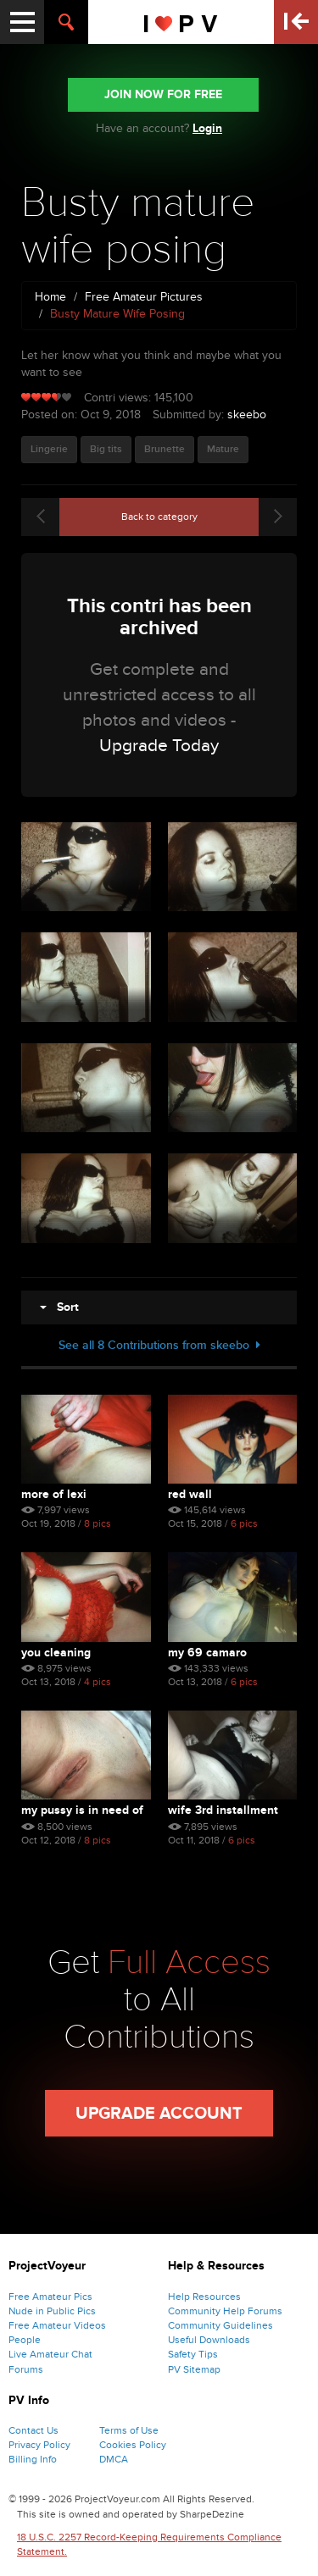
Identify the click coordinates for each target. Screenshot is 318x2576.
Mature (223, 449)
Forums (25, 2369)
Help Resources (204, 2296)
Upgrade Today (159, 745)
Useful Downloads (209, 2340)
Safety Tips (193, 2354)
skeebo (246, 414)
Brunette (164, 449)
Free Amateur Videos (57, 2325)
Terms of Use (129, 2430)
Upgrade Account (159, 2113)
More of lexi (53, 1494)
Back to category (159, 516)
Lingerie (49, 449)
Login (207, 128)
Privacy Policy (39, 2445)
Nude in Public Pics (52, 2311)
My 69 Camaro (207, 1652)
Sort (59, 1307)
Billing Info (32, 2459)
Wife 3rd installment (223, 1810)
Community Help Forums (225, 2311)
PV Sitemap (194, 2369)
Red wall (190, 1494)
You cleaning (56, 1652)
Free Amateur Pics (50, 2296)
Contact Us (33, 2430)
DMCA (113, 2459)
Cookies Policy (132, 2445)
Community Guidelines (220, 2325)
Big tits (106, 449)
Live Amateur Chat (50, 2354)
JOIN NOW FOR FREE (163, 94)
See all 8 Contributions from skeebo (159, 1345)
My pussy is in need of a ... (82, 1810)
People (24, 2340)
